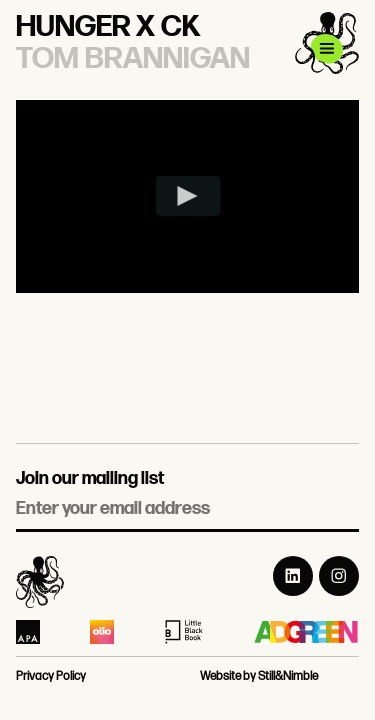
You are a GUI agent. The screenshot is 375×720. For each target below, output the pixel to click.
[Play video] (187, 196)
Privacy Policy (51, 676)
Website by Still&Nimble (259, 676)
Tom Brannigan (133, 59)
